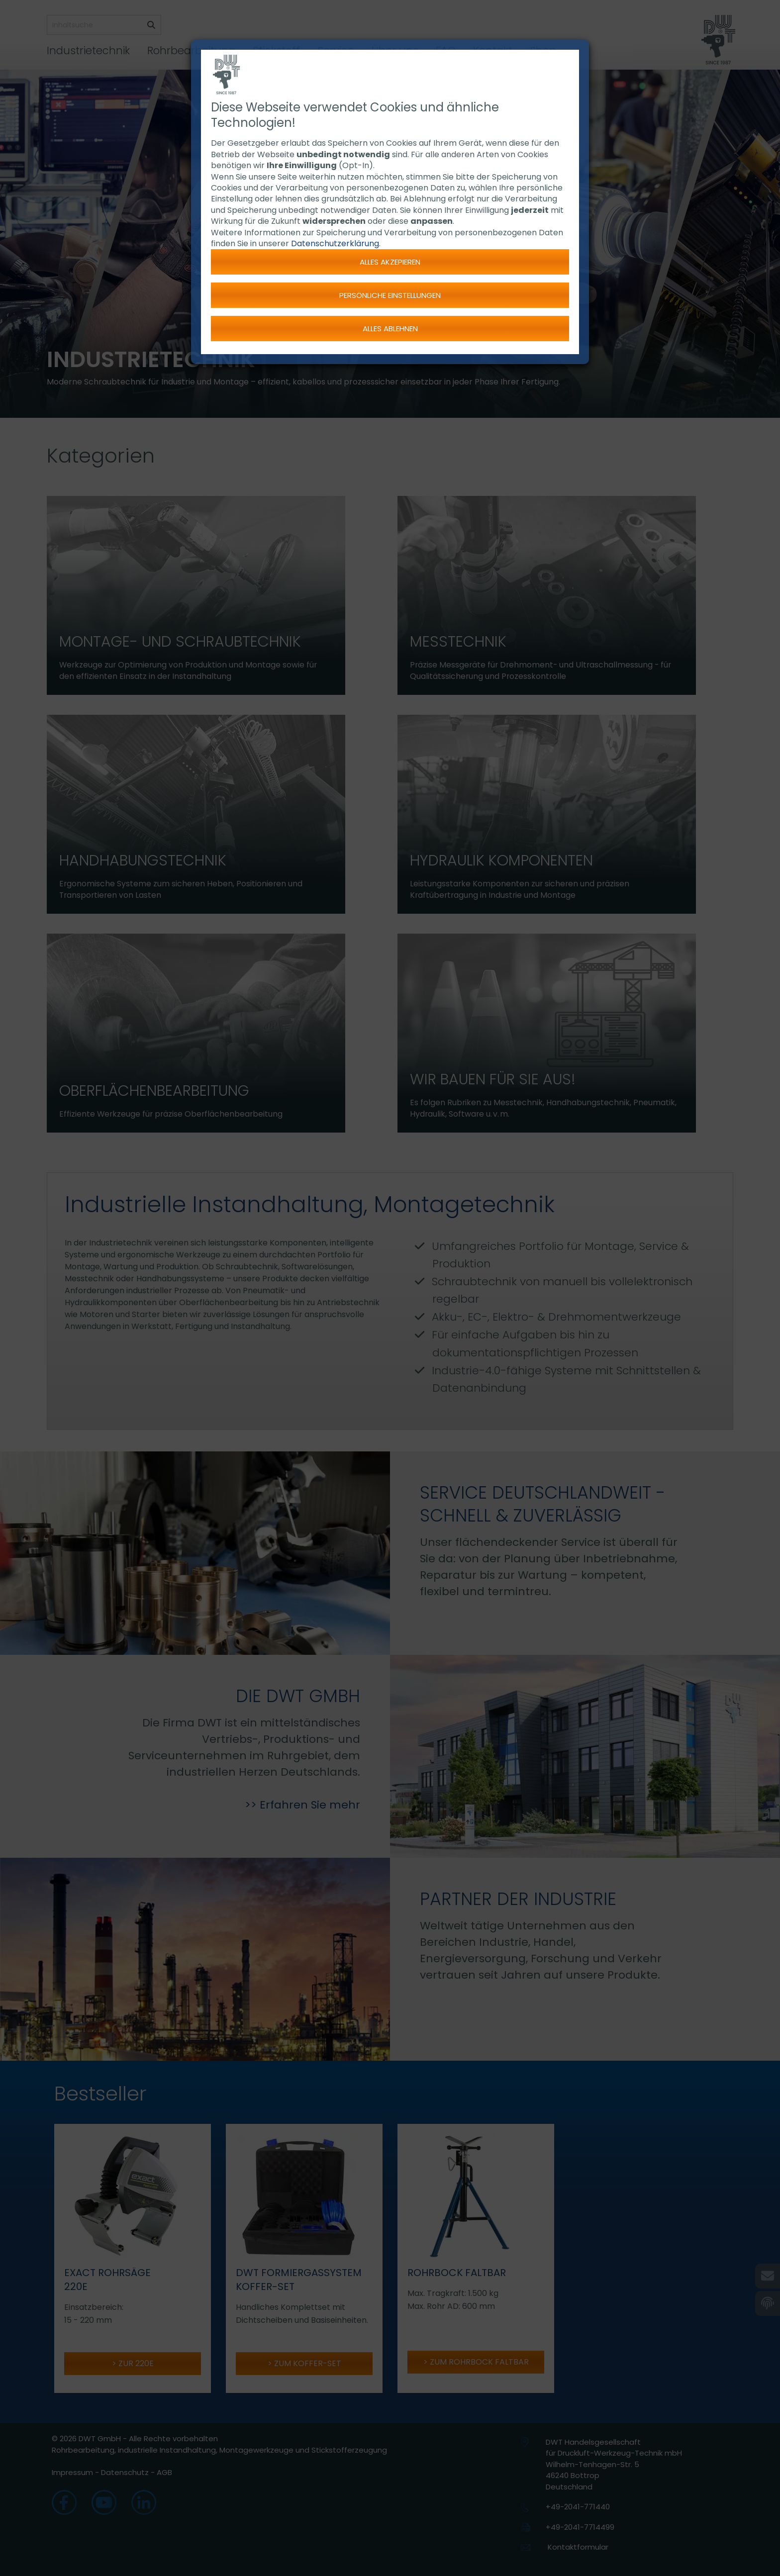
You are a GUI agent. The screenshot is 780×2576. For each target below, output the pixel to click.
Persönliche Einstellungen (390, 295)
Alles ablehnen (390, 328)
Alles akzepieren (390, 262)
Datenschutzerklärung (335, 243)
